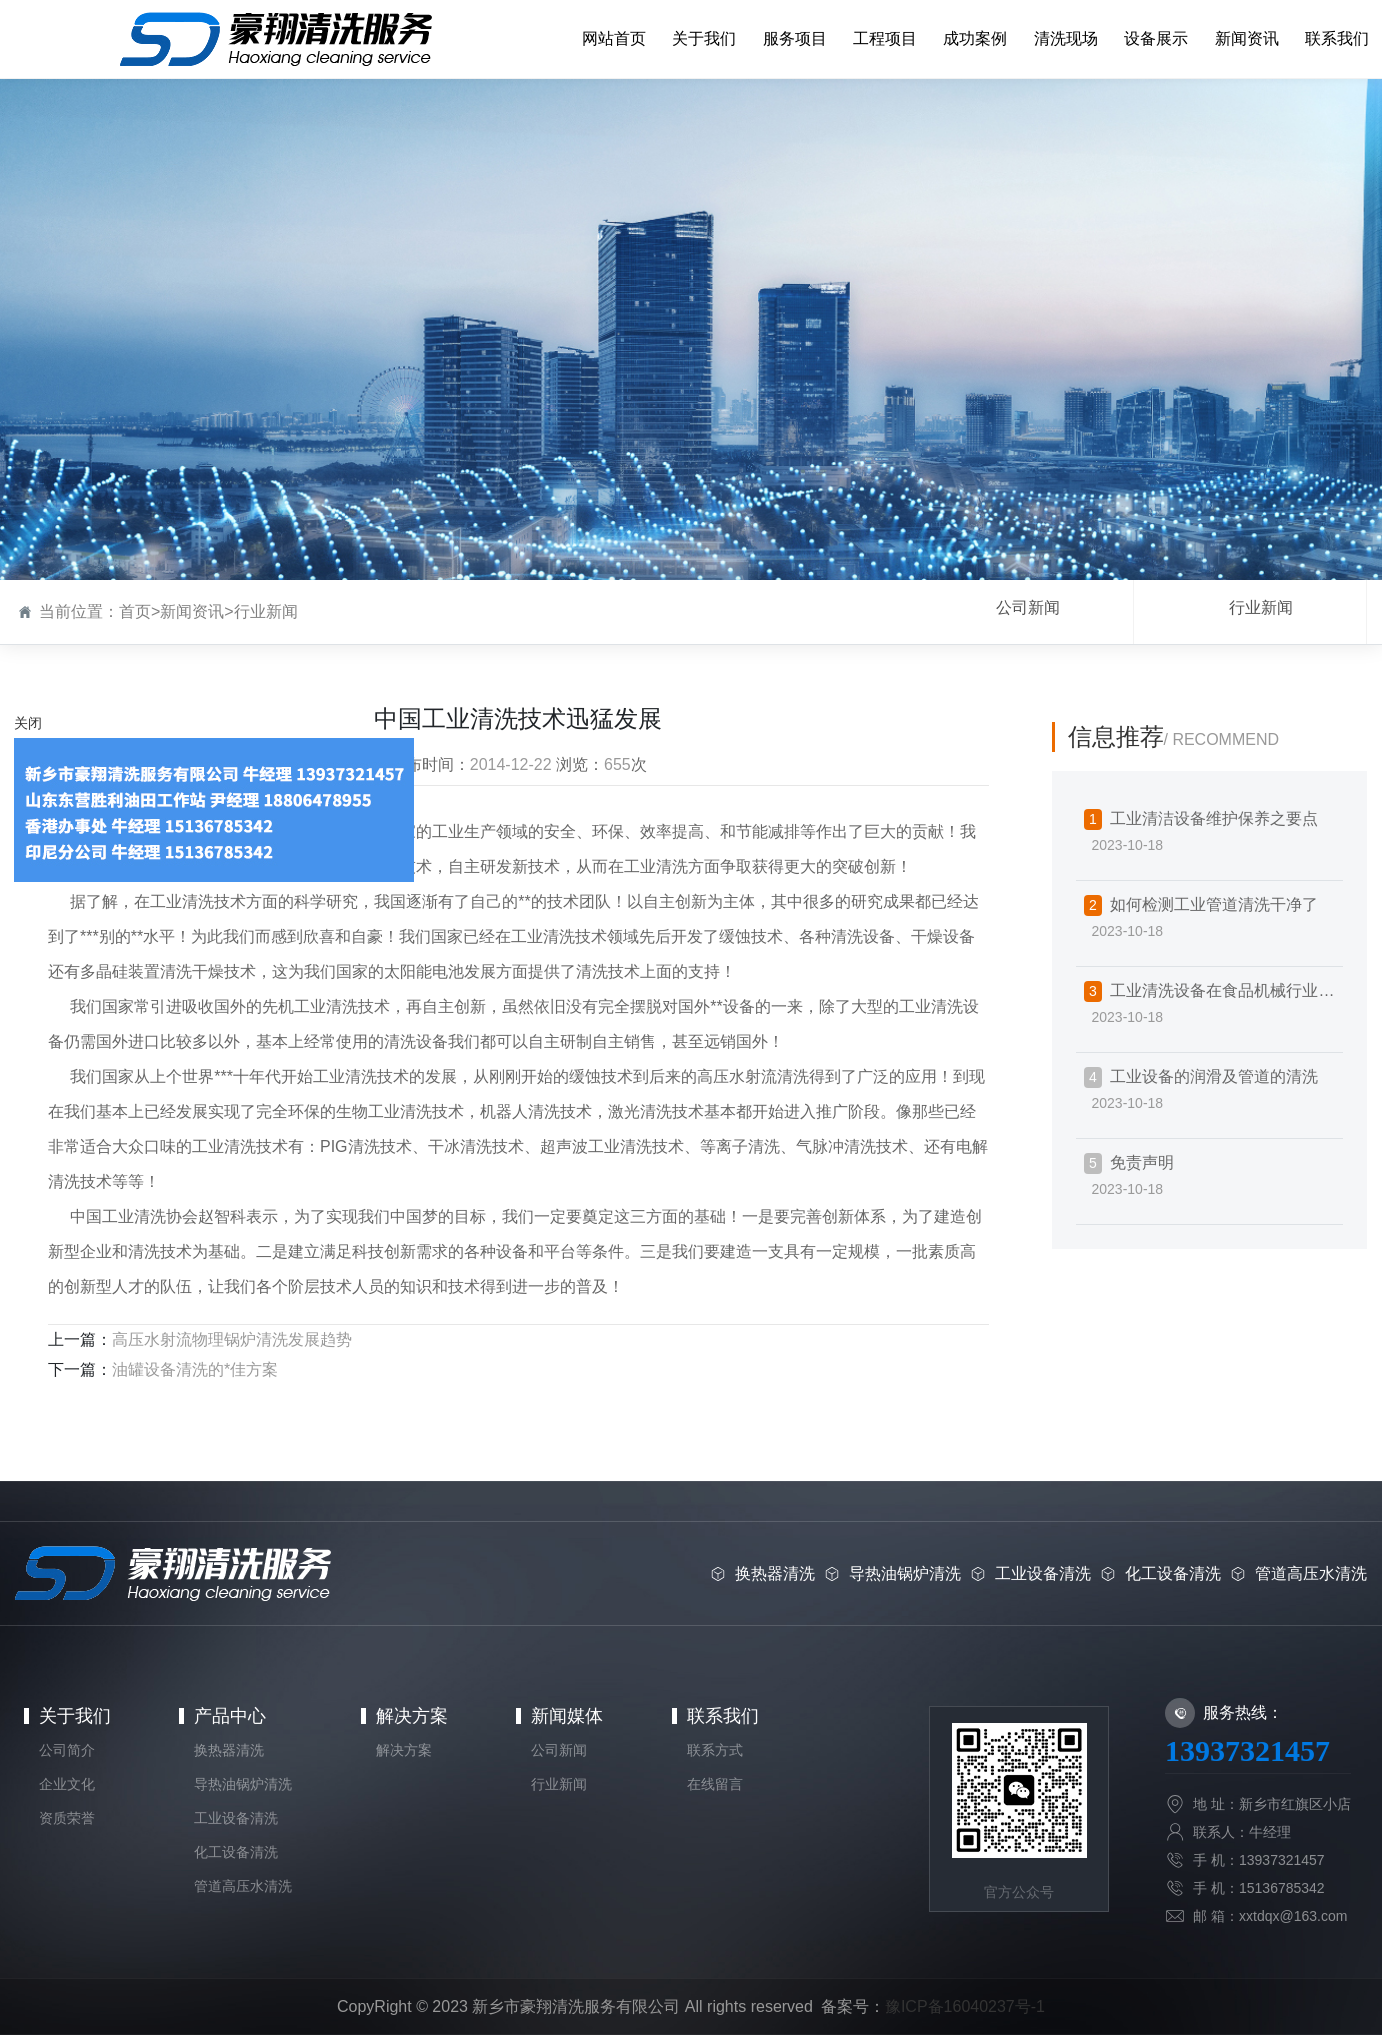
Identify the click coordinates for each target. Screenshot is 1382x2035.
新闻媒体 (567, 1716)
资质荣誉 (67, 1818)
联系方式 (715, 1750)
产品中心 (230, 1716)
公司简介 (67, 1750)
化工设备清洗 (236, 1852)
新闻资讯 (192, 611)
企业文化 (67, 1784)
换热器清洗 (229, 1750)
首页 (135, 611)
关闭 (28, 723)
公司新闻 (1028, 607)
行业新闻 (266, 611)
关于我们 (75, 1716)
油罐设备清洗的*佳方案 (195, 1369)
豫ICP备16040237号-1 (965, 2006)
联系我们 (723, 1716)
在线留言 (715, 1784)
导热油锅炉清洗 (243, 1784)
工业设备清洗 (236, 1818)
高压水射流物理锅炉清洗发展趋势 (232, 1339)
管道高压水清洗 (243, 1886)
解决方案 (412, 1716)
